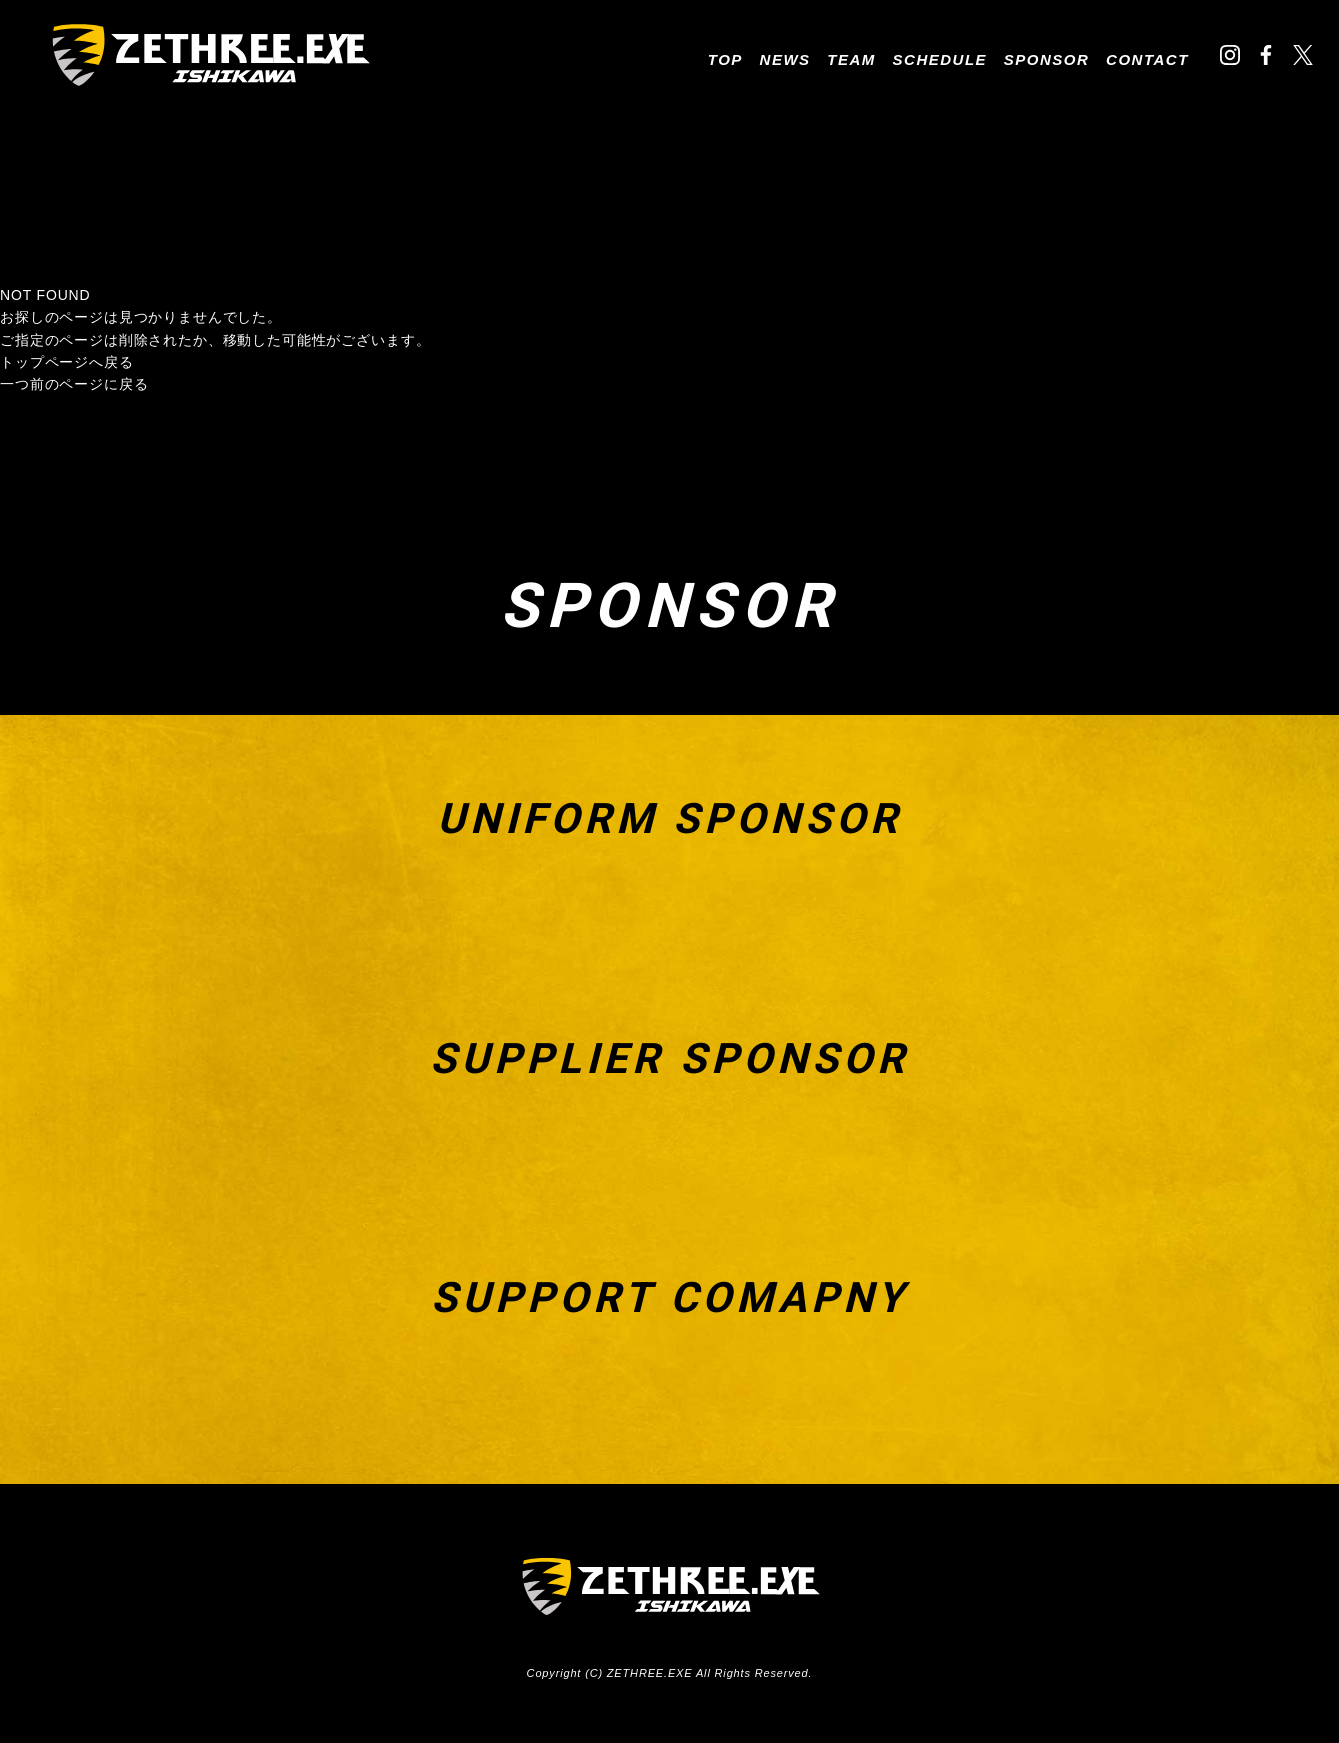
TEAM (851, 59)
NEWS (785, 59)
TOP (725, 59)
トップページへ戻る (67, 362)
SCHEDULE (940, 59)
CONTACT (1147, 59)
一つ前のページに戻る (74, 384)
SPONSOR (1047, 59)
